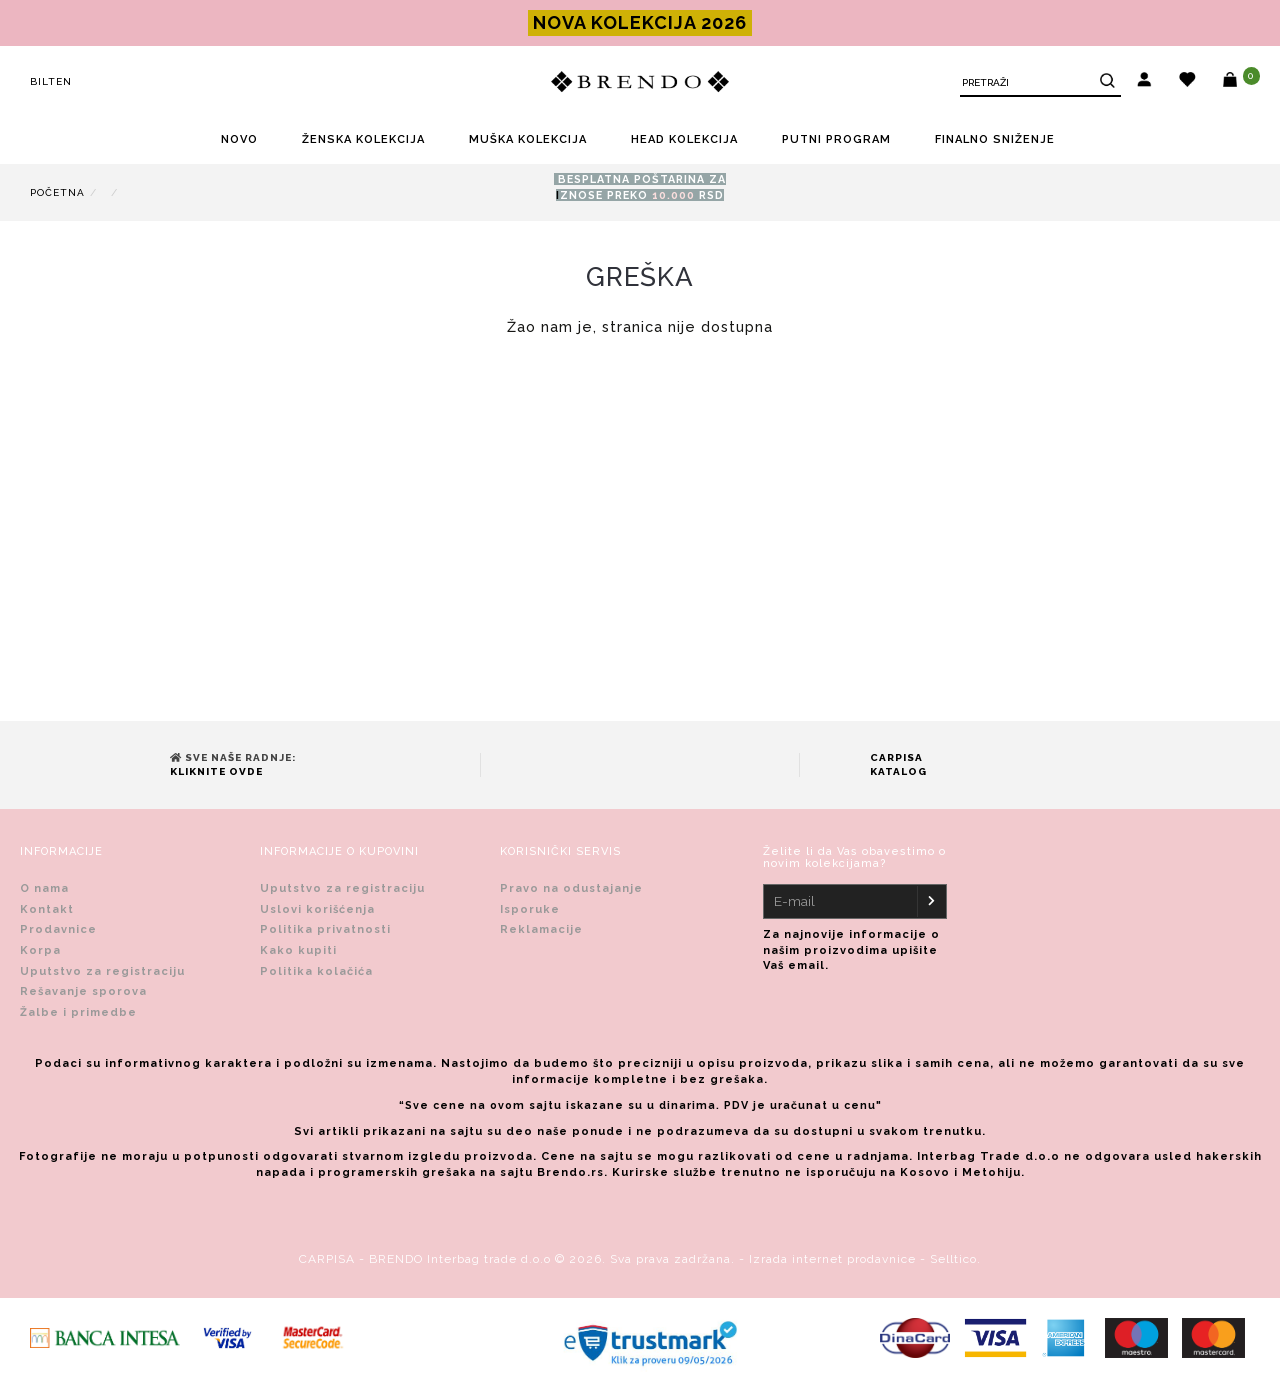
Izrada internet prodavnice (832, 1259)
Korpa (40, 950)
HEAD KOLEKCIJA (684, 139)
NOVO (239, 139)
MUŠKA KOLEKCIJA (528, 139)
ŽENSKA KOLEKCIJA (363, 139)
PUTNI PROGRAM (836, 139)
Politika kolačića (316, 971)
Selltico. (955, 1259)
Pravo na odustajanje (571, 888)
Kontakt (47, 909)
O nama (44, 888)
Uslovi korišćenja (317, 909)
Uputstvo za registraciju (102, 971)
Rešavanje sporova (83, 991)
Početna (57, 192)
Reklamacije (541, 929)
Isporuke (530, 909)
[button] (1144, 82)
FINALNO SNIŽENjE (995, 139)
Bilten (51, 81)
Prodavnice (58, 929)
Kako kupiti (298, 950)
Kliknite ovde (216, 771)
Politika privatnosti (325, 929)
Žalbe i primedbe (78, 1012)
